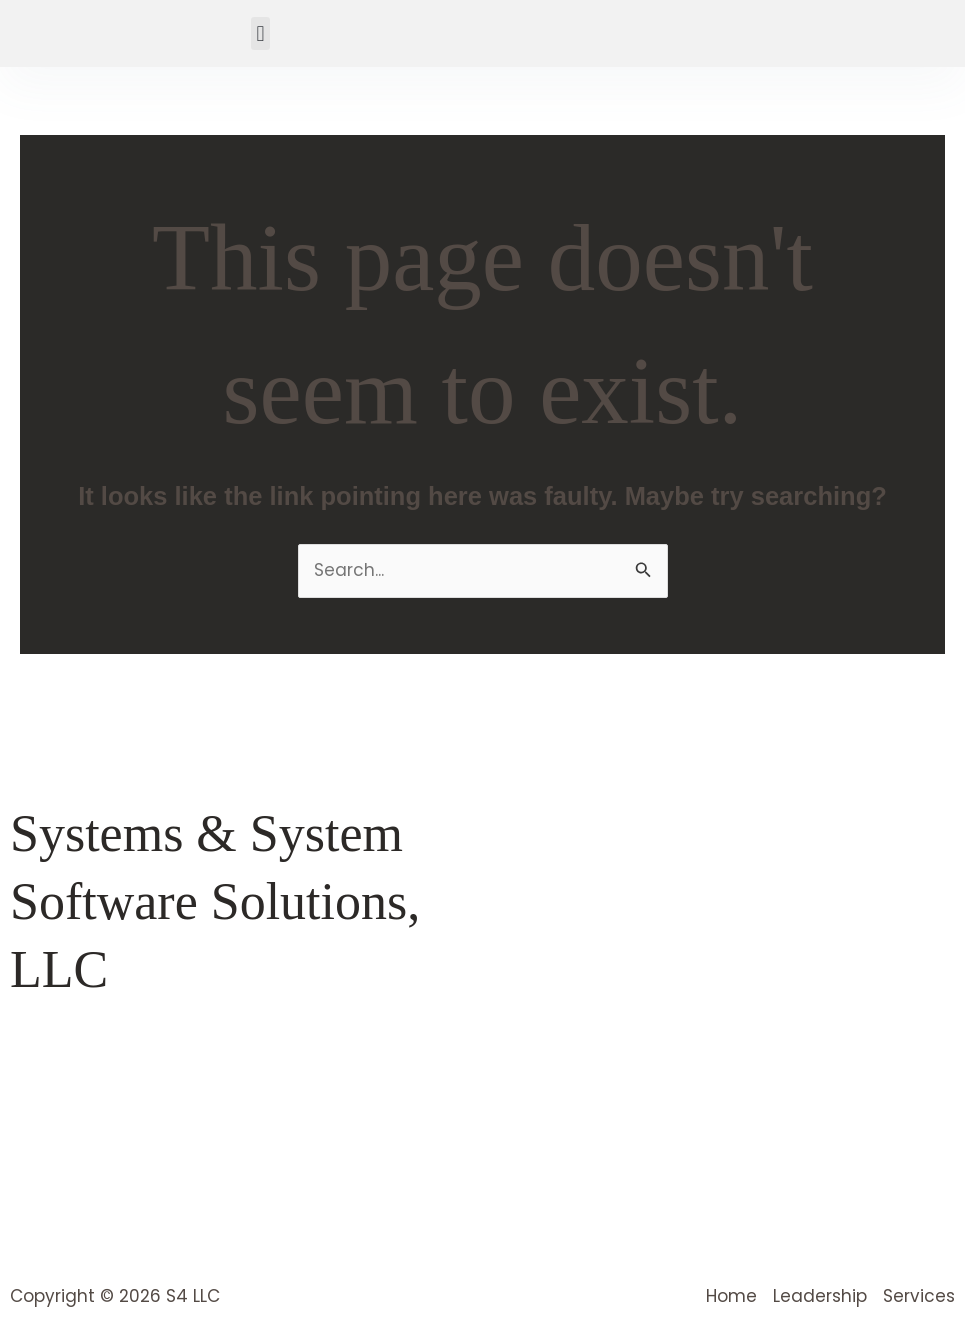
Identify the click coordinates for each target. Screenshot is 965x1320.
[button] (260, 33)
